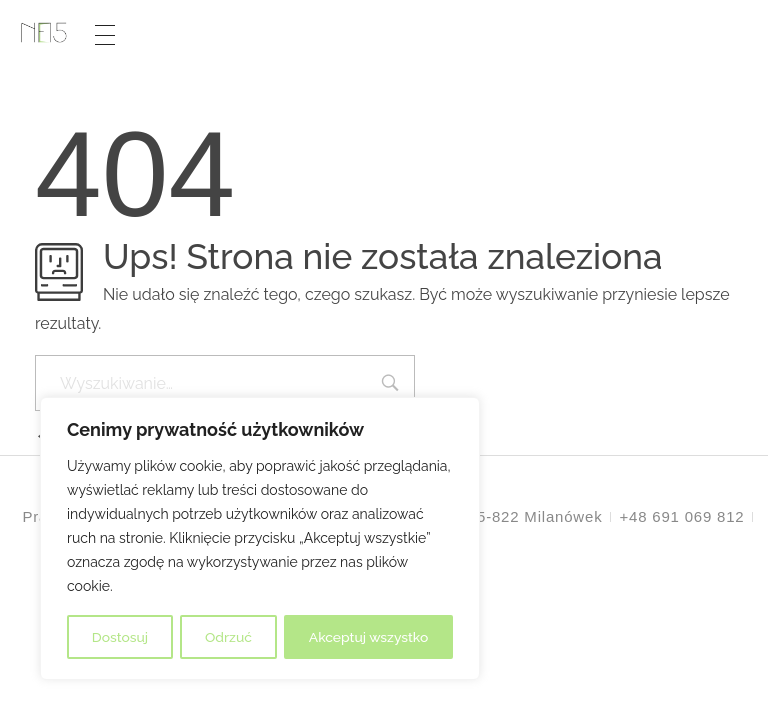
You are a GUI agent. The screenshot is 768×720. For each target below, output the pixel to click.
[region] (260, 539)
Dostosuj (119, 637)
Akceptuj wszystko (368, 637)
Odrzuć (227, 637)
